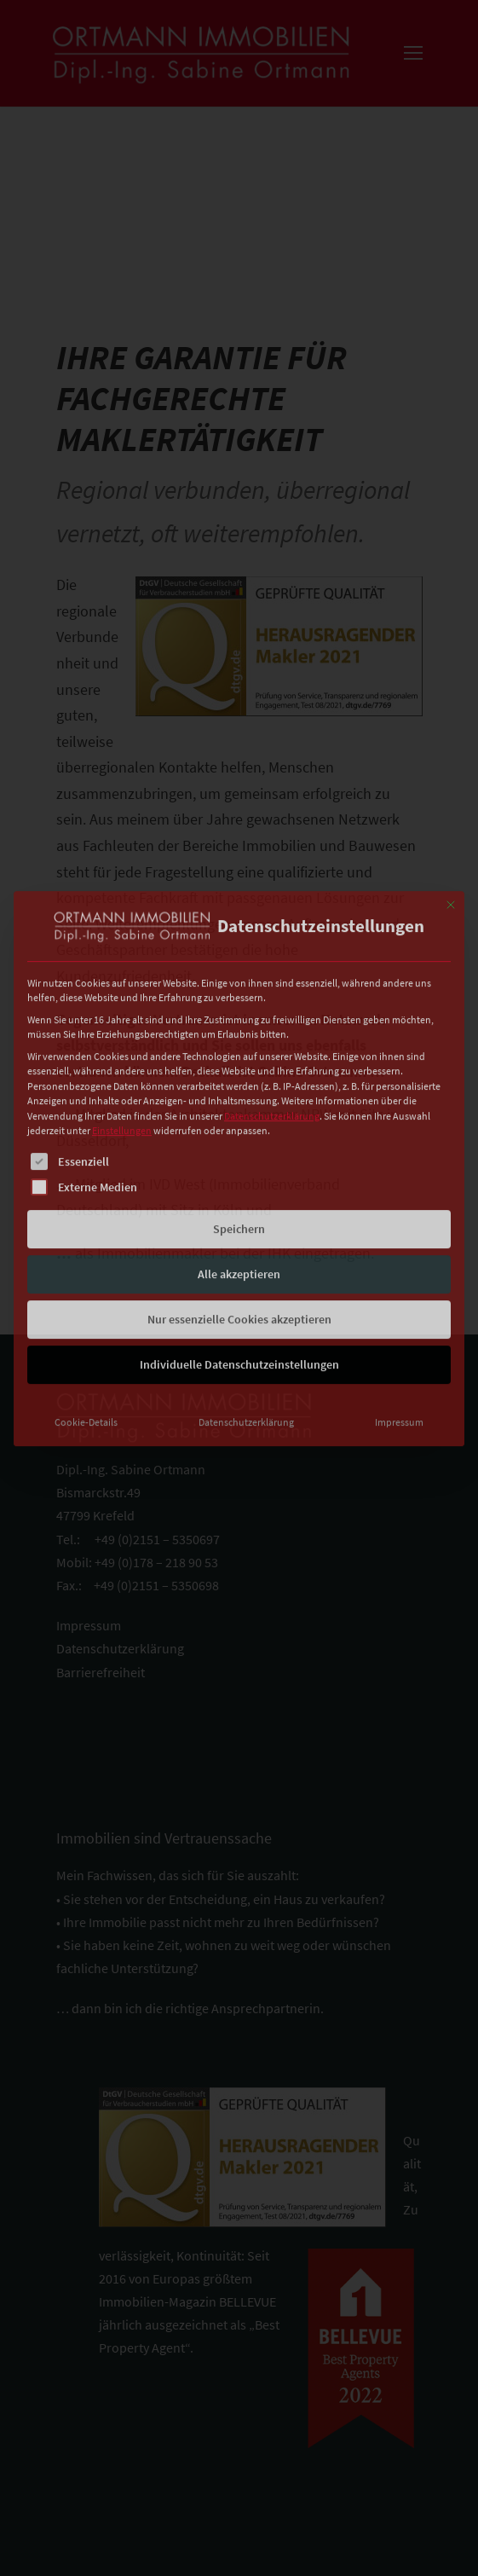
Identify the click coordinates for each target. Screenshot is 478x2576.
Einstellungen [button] (122, 1014)
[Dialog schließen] (450, 788)
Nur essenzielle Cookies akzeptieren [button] (239, 1202)
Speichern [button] (239, 1112)
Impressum (399, 1305)
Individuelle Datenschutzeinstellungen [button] (239, 1247)
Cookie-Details (86, 1305)
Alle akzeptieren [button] (239, 1157)
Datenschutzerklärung (272, 999)
